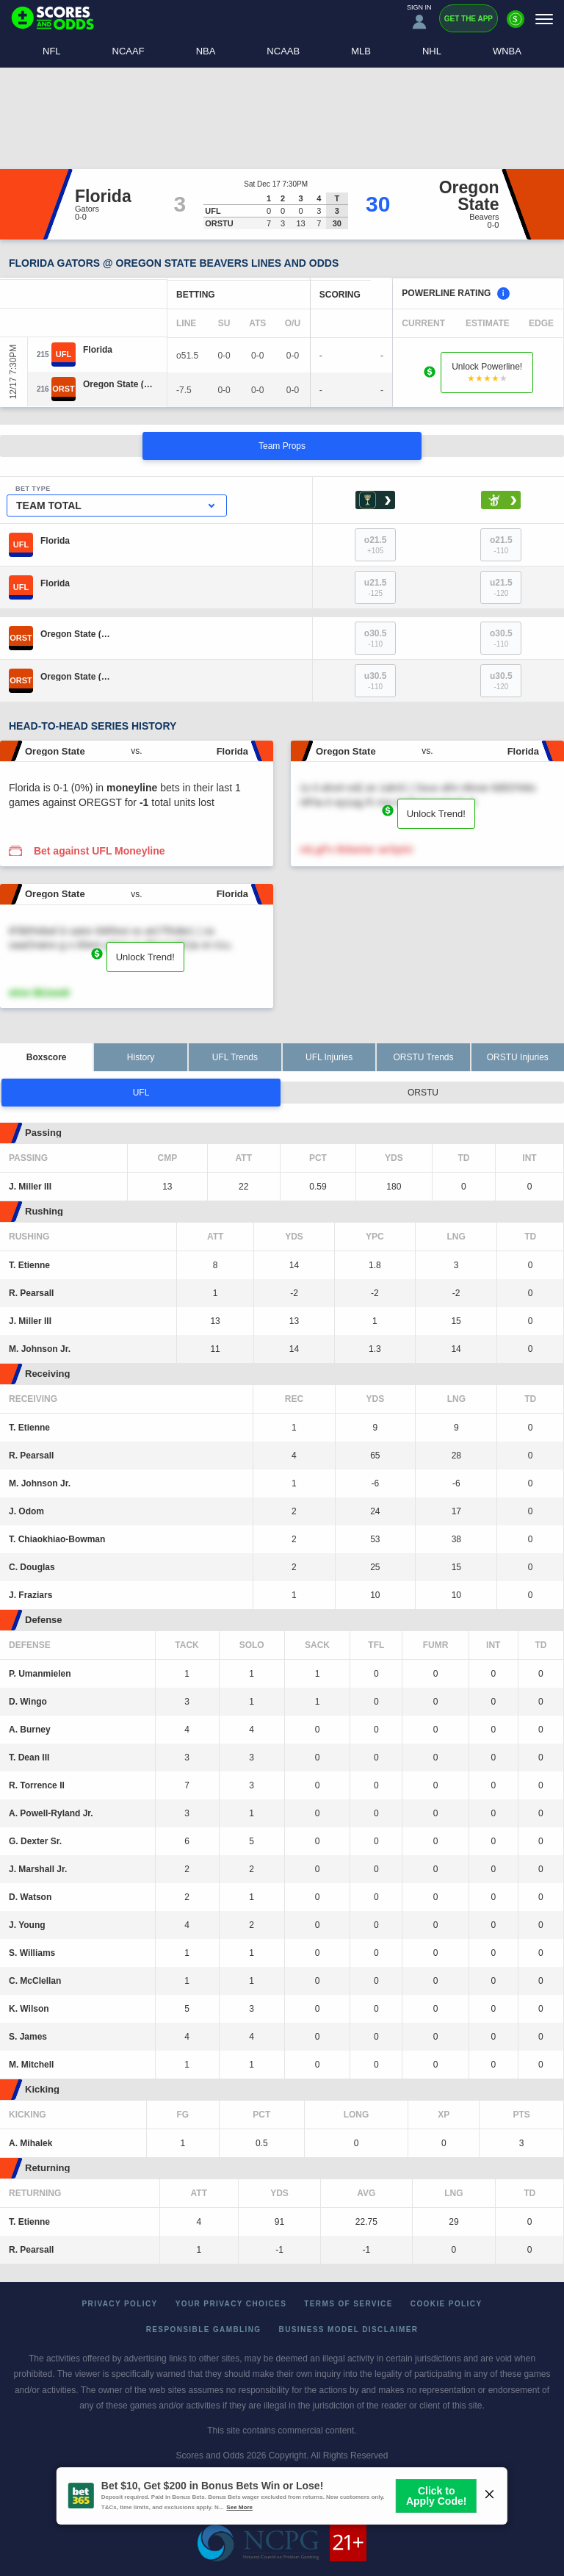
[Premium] (515, 25)
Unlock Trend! (436, 813)
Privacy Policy (120, 2304)
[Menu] (544, 18)
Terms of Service (348, 2304)
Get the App (468, 19)
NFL (52, 51)
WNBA (507, 51)
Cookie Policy (446, 2304)
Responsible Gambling (203, 2329)
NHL (431, 51)
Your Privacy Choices (231, 2304)
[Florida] (97, 349)
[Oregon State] (118, 384)
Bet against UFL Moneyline (99, 851)
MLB (361, 51)
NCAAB (283, 51)
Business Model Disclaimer (349, 2329)
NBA (206, 51)
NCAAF (128, 51)
